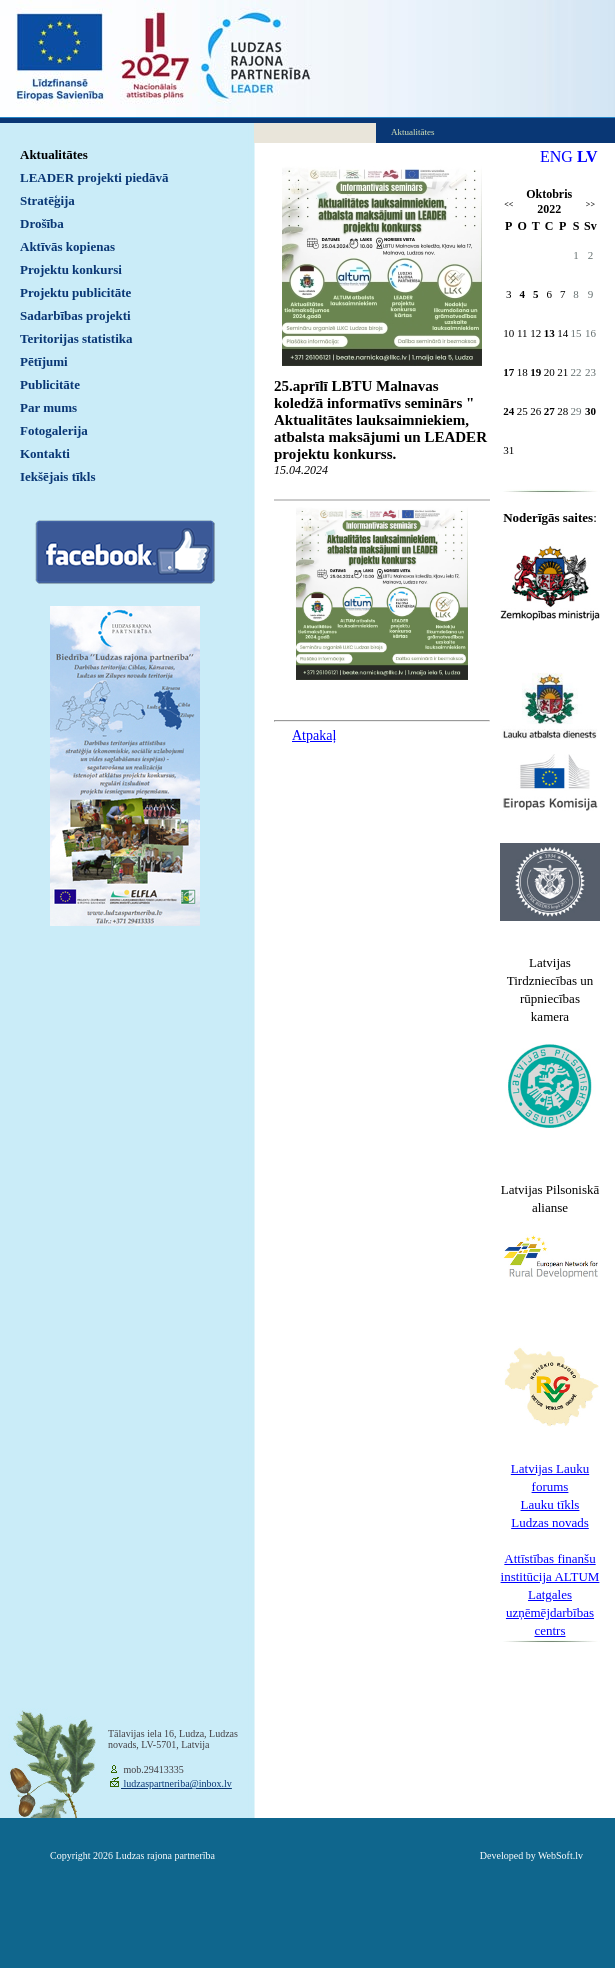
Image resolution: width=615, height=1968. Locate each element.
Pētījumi (44, 361)
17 (508, 372)
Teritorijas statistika (76, 338)
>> (590, 204)
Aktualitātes (54, 154)
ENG (556, 156)
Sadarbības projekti (75, 315)
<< (508, 204)
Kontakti (45, 453)
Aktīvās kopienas (67, 246)
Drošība (42, 223)
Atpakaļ (314, 735)
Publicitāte (50, 384)
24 (508, 411)
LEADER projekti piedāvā (94, 177)
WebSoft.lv (560, 1855)
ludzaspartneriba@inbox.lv (176, 1783)
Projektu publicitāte (75, 292)
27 (549, 411)
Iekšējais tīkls (57, 476)
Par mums (48, 407)
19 (535, 372)
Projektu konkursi (71, 269)
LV (587, 156)
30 (590, 411)
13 (549, 333)
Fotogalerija (54, 430)
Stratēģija (47, 200)
